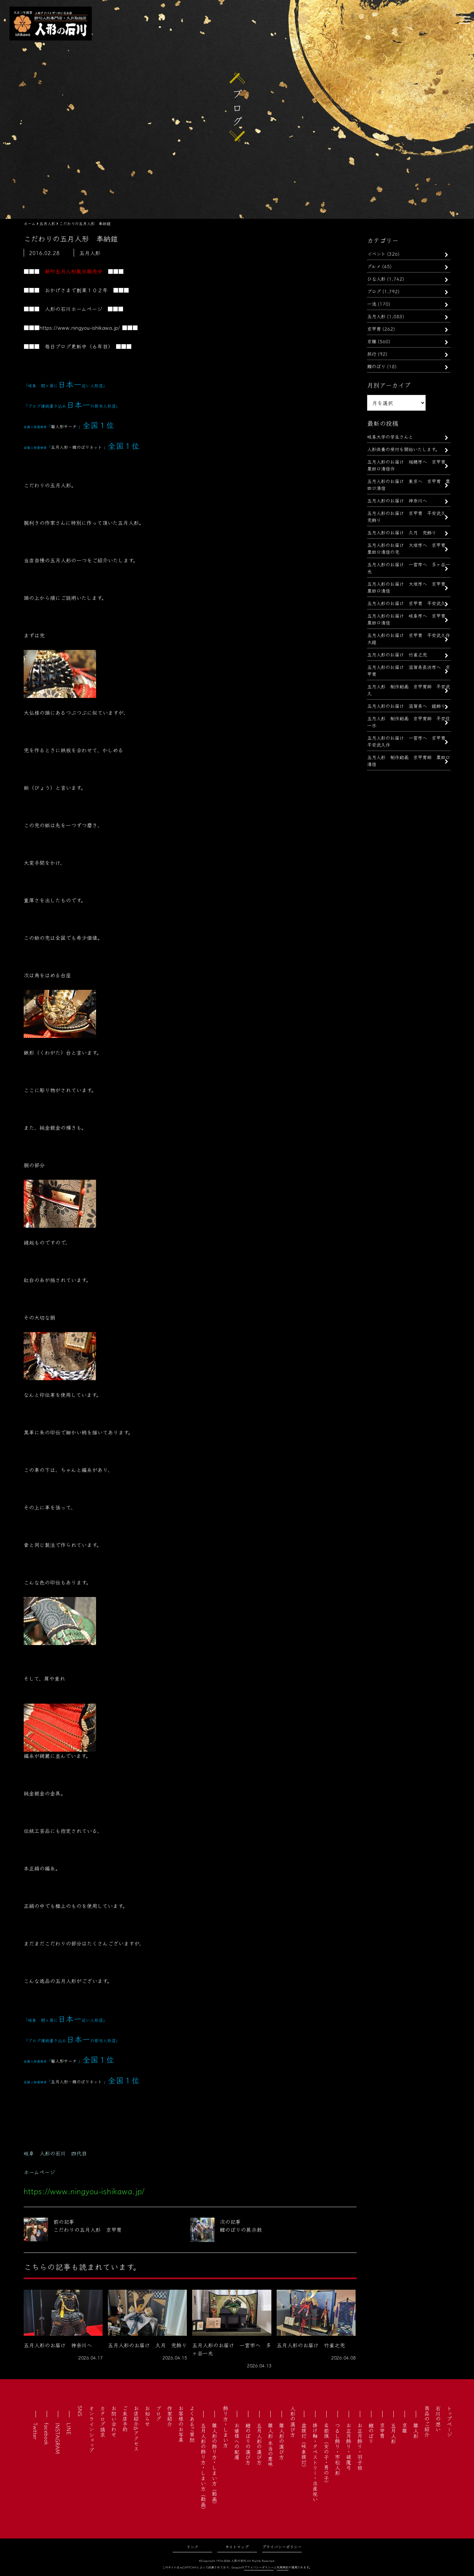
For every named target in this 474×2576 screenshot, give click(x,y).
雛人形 (416, 2430)
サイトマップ (237, 2546)
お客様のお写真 (181, 2424)
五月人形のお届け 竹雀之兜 (397, 654)
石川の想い (438, 2419)
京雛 (371, 341)
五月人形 (376, 316)
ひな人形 (376, 278)
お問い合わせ (114, 2421)
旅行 (371, 353)
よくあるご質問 (192, 2424)
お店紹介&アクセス (136, 2428)
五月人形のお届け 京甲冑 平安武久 (408, 603)
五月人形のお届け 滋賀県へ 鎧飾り (406, 705)
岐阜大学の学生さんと (390, 436)
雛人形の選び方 (282, 2441)
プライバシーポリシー (282, 2546)
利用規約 (282, 2567)
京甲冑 (374, 328)
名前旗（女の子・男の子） (326, 2454)
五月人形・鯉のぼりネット (76, 447)
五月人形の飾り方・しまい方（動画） (203, 2467)
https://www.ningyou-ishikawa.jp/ (79, 327)
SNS (80, 2411)
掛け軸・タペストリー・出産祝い (315, 2462)
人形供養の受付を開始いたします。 (403, 449)
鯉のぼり (376, 366)
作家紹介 (170, 2416)
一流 (371, 303)
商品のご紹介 (427, 2421)
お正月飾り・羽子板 (360, 2446)
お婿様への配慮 (237, 2441)
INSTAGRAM (58, 2438)
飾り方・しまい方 (226, 2427)
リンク (192, 2546)
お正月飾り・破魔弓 (349, 2446)
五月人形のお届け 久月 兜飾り (401, 532)
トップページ (449, 2421)
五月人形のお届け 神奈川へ (397, 500)
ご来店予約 (125, 2419)
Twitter (35, 2431)
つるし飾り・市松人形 (337, 2449)
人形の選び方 (293, 2421)
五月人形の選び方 (259, 2444)
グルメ (374, 266)
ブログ (374, 291)
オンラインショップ (91, 2429)
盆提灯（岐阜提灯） (304, 2446)
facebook (47, 2434)
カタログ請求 (103, 2421)
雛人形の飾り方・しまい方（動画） (214, 2465)
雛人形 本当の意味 (270, 2445)
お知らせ (147, 2416)
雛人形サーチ (64, 426)
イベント (376, 253)
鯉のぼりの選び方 (248, 2444)
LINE (69, 2429)
